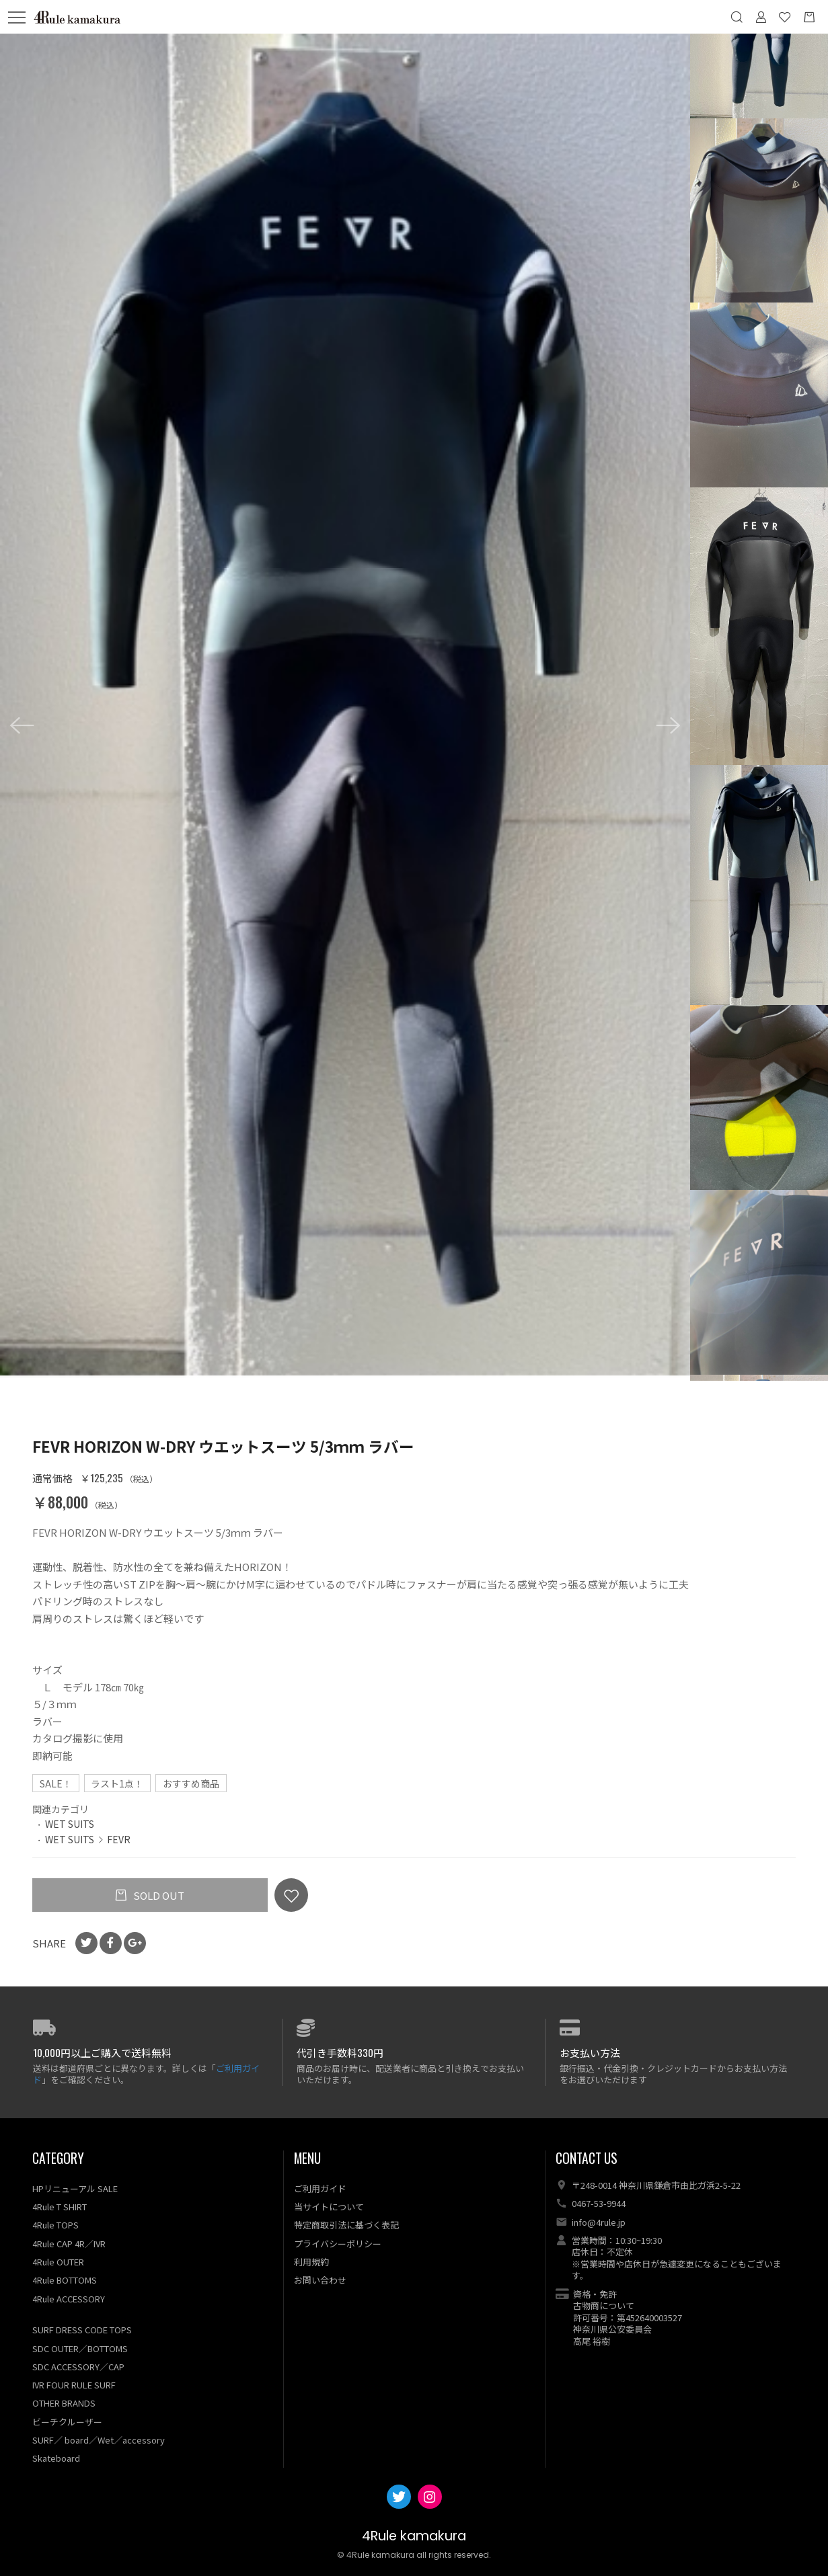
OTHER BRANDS (64, 2403)
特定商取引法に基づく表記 (346, 2224)
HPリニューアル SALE (75, 2188)
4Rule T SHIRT (59, 2206)
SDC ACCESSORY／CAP (78, 2366)
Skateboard (56, 2458)
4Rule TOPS (55, 2224)
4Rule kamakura (414, 2536)
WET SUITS (69, 1823)
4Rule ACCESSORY (68, 2298)
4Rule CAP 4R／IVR (69, 2243)
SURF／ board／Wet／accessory (98, 2439)
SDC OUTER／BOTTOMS (80, 2348)
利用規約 (311, 2261)
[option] (345, 704)
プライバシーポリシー (337, 2243)
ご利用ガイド (320, 2188)
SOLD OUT (157, 1895)
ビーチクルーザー (67, 2421)
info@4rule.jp (599, 2222)
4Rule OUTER (58, 2261)
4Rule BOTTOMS (64, 2279)
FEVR (118, 1839)
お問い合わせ (320, 2279)
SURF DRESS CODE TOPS (82, 2329)
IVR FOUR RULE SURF (74, 2384)
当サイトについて (329, 2206)
